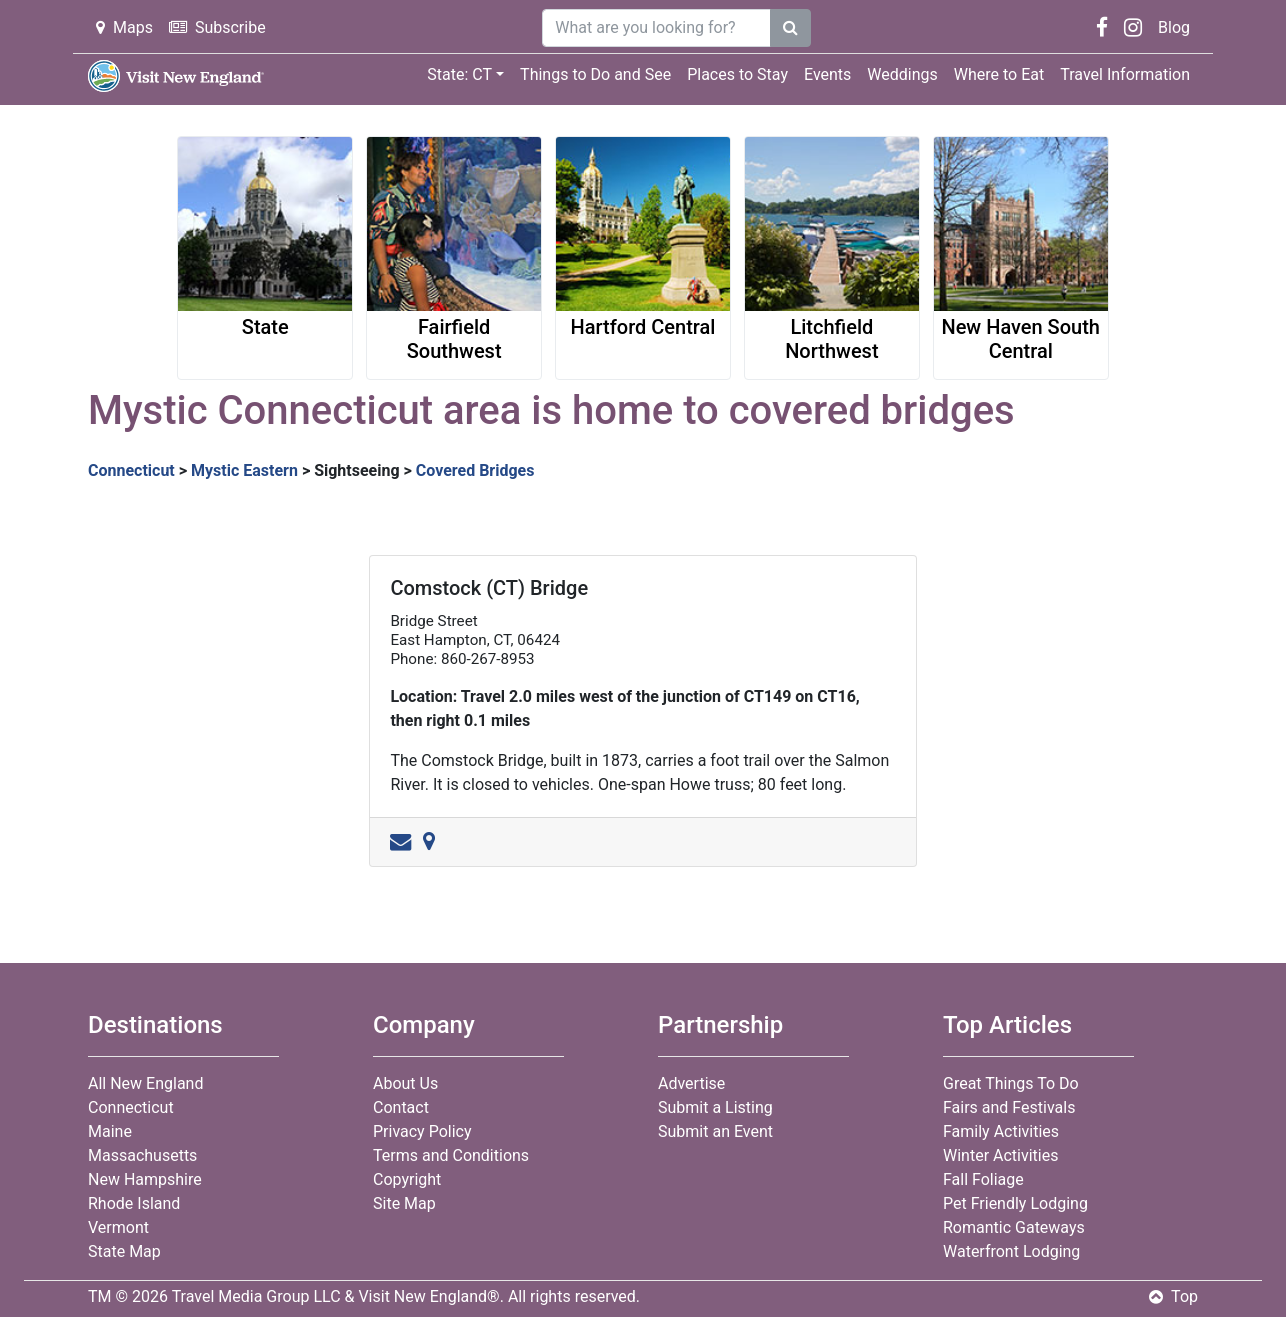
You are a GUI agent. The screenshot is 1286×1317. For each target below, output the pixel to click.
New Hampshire (145, 1179)
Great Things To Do (1011, 1083)
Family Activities (1001, 1131)
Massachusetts (142, 1155)
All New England (145, 1083)
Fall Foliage (983, 1179)
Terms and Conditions (451, 1155)
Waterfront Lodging (1011, 1251)
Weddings (902, 74)
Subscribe (217, 27)
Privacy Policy (422, 1131)
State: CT (459, 74)
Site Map (404, 1203)
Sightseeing (356, 470)
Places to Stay (737, 74)
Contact (401, 1107)
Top (1173, 1296)
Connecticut (131, 470)
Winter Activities (1000, 1155)
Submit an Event (715, 1131)
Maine (110, 1131)
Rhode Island (134, 1203)
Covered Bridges (475, 470)
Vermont (118, 1227)
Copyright (407, 1179)
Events (827, 74)
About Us (405, 1083)
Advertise (691, 1083)
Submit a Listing (715, 1107)
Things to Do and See (595, 74)
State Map (124, 1251)
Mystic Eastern (244, 470)
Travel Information (1125, 74)
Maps (124, 27)
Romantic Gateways (1014, 1227)
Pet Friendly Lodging (1015, 1203)
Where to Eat (999, 74)
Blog (1174, 27)
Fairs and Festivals (1009, 1107)
